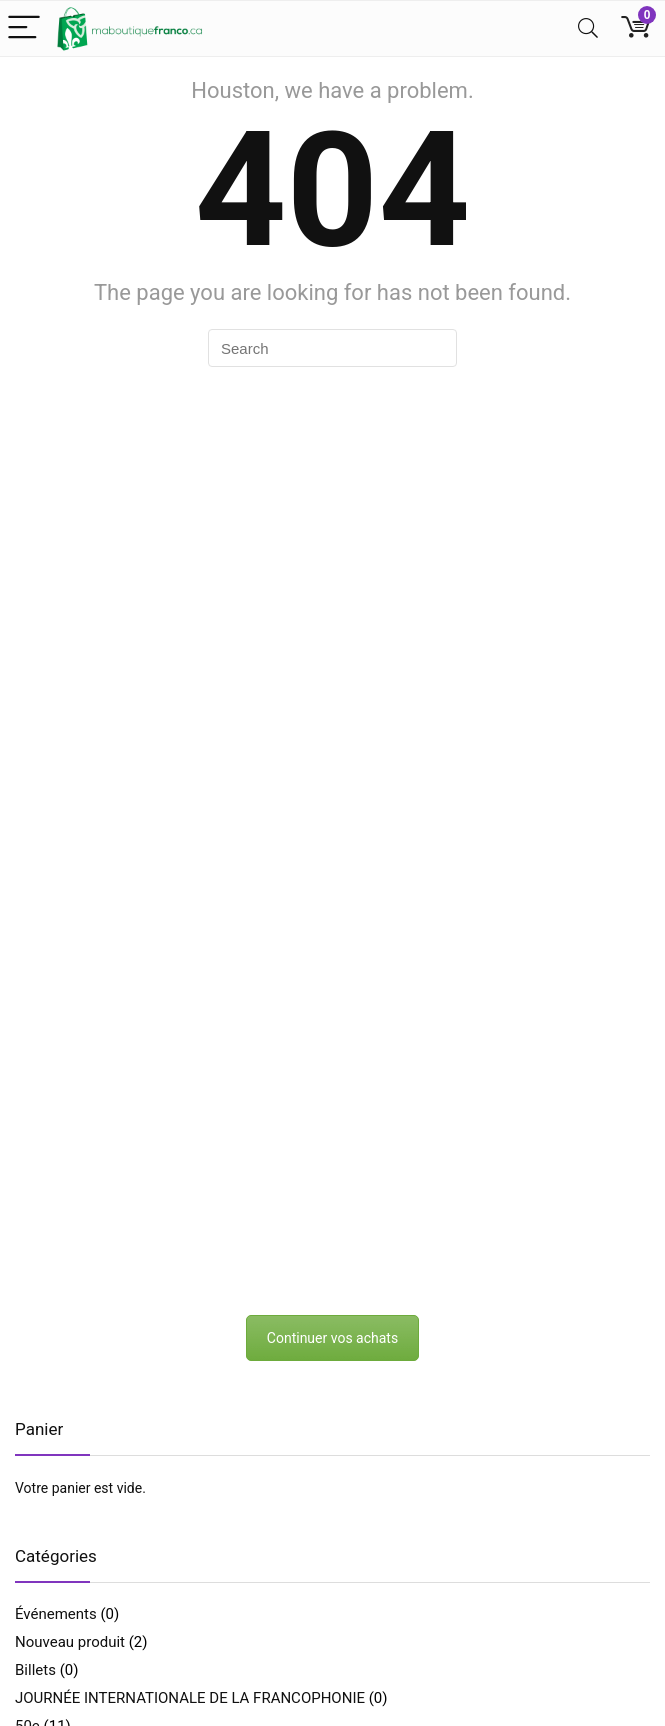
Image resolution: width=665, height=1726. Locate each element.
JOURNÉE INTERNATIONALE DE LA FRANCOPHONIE (190, 1698)
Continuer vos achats (332, 1338)
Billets (35, 1670)
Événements (56, 1614)
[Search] (588, 28)
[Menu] (24, 28)
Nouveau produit (70, 1642)
